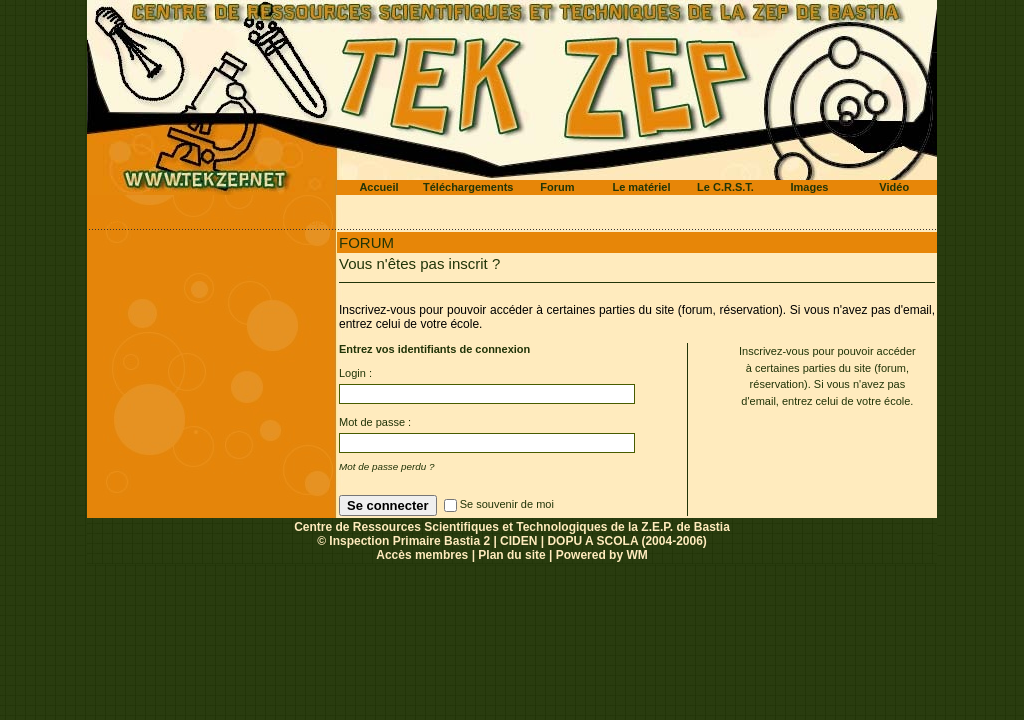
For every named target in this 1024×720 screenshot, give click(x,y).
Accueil (378, 187)
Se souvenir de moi (507, 504)
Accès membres (422, 555)
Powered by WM (602, 555)
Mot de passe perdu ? (387, 466)
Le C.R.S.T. (725, 187)
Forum (557, 187)
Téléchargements (468, 187)
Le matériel (641, 187)
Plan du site (511, 555)
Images (810, 187)
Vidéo (894, 187)
